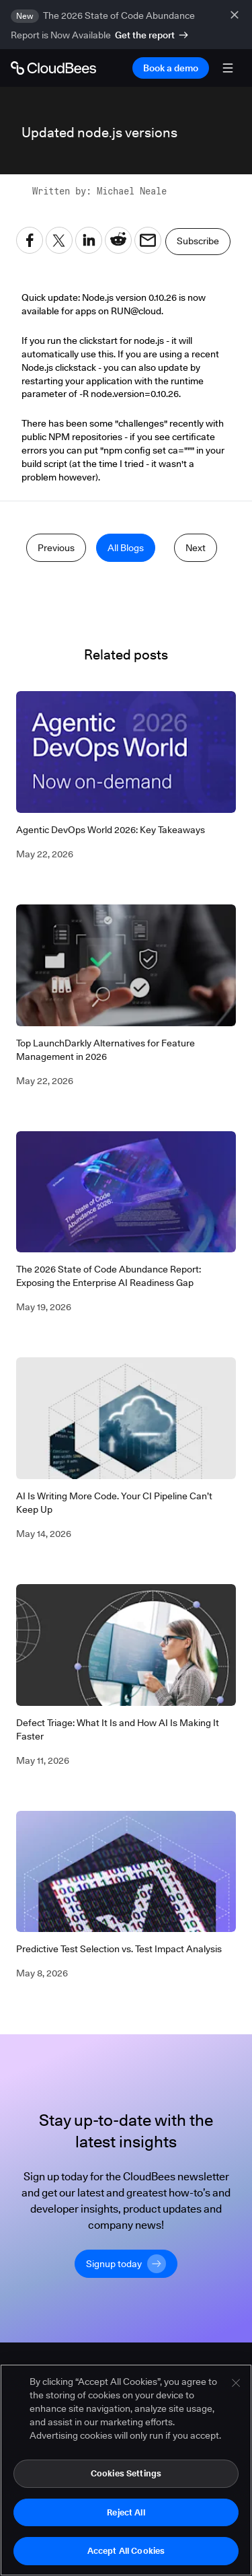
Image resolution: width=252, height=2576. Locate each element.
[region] (126, 2470)
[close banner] (236, 15)
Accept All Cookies (126, 2550)
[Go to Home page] (53, 68)
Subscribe (198, 241)
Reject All (125, 2512)
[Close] (236, 2383)
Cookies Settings (126, 2473)
